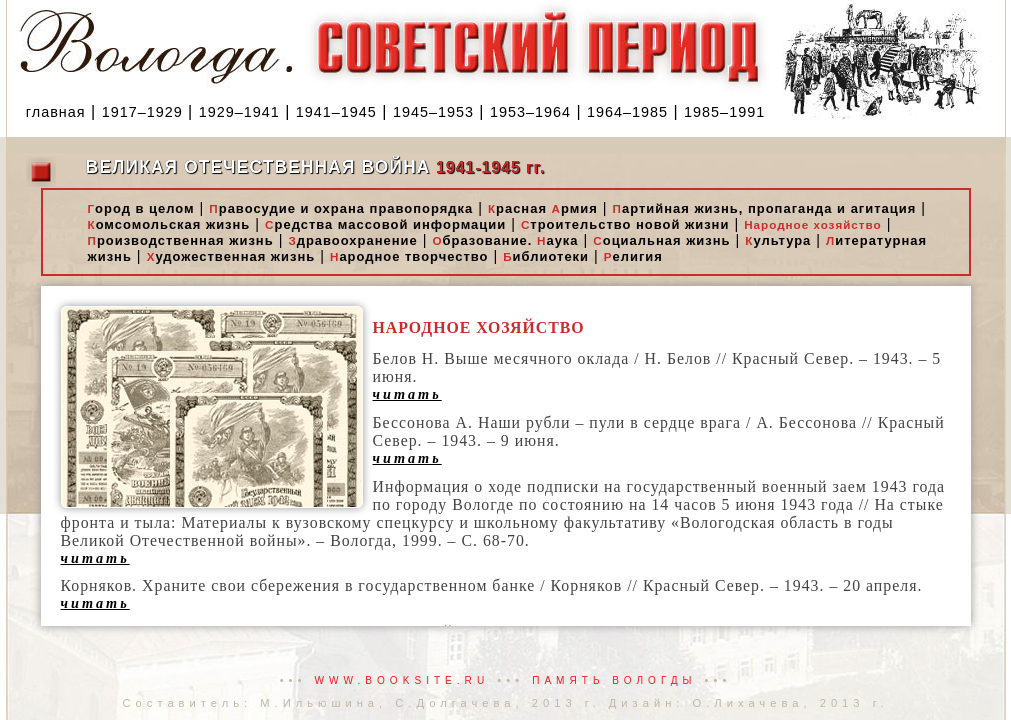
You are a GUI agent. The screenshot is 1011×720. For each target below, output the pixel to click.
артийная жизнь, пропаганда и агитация (765, 208)
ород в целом (141, 208)
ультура (778, 240)
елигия (633, 256)
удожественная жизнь (231, 256)
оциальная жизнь (661, 240)
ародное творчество (409, 256)
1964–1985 (627, 112)
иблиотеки (546, 256)
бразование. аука (505, 240)
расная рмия (543, 208)
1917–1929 (142, 112)
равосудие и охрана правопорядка (341, 208)
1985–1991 (724, 112)
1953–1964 (530, 112)
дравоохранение (352, 240)
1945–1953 (433, 112)
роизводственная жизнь (181, 240)
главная (56, 112)
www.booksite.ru (402, 680)
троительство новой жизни (625, 224)
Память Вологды (614, 680)
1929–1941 (239, 112)
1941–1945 (336, 112)
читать (407, 394)
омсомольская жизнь (169, 224)
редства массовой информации (385, 224)
